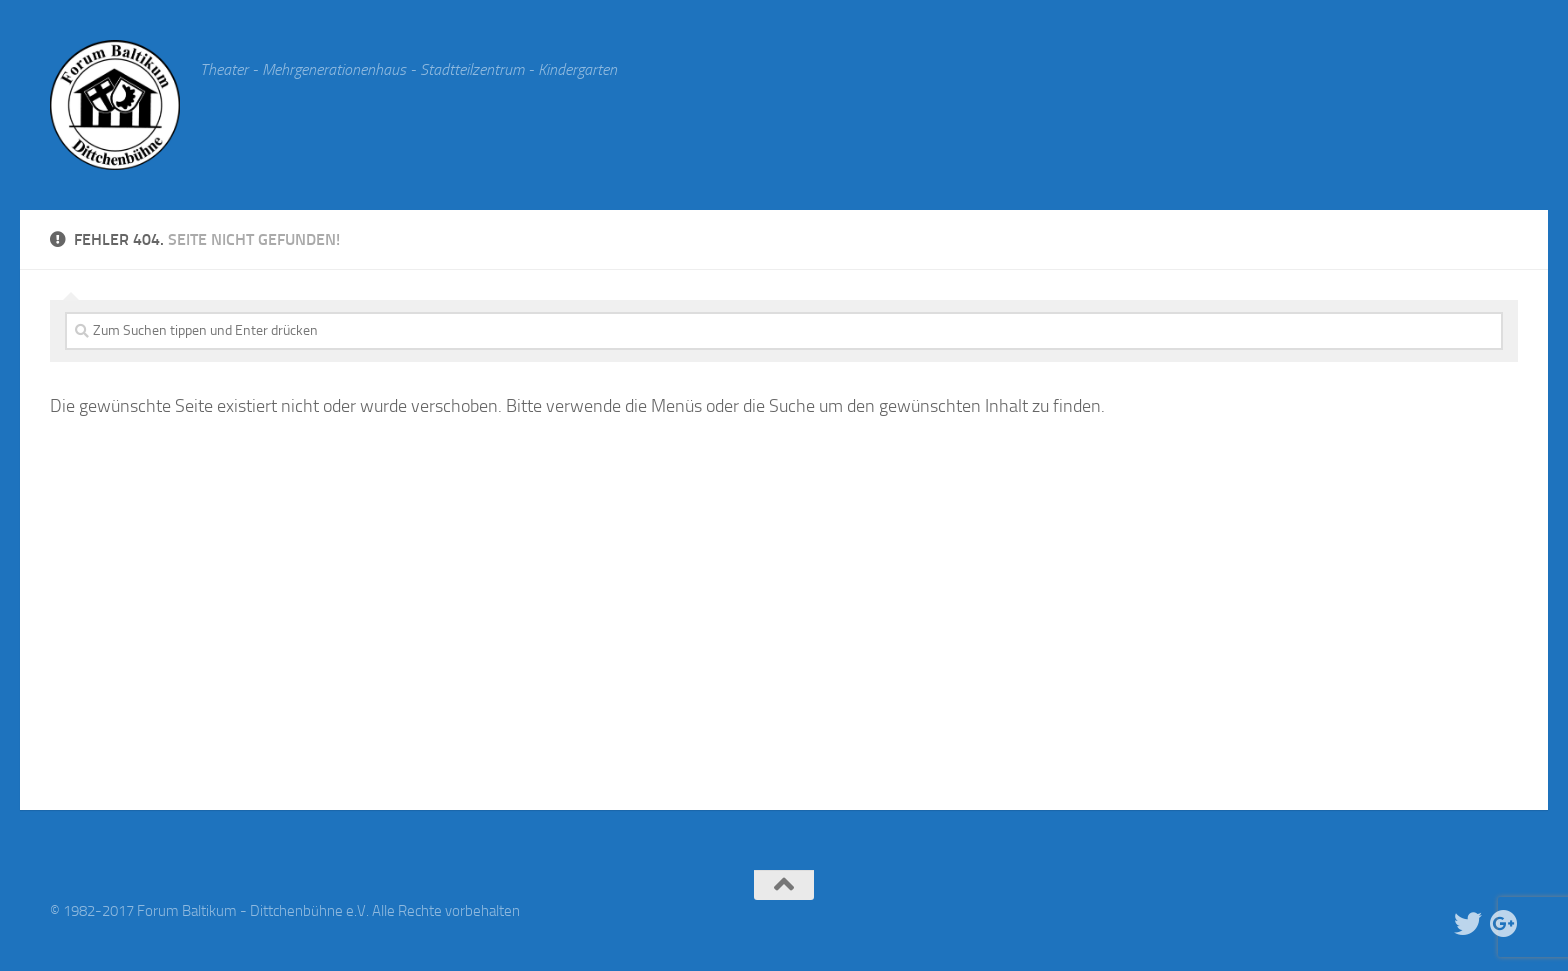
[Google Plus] (1504, 924)
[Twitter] (1468, 924)
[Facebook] (1432, 924)
